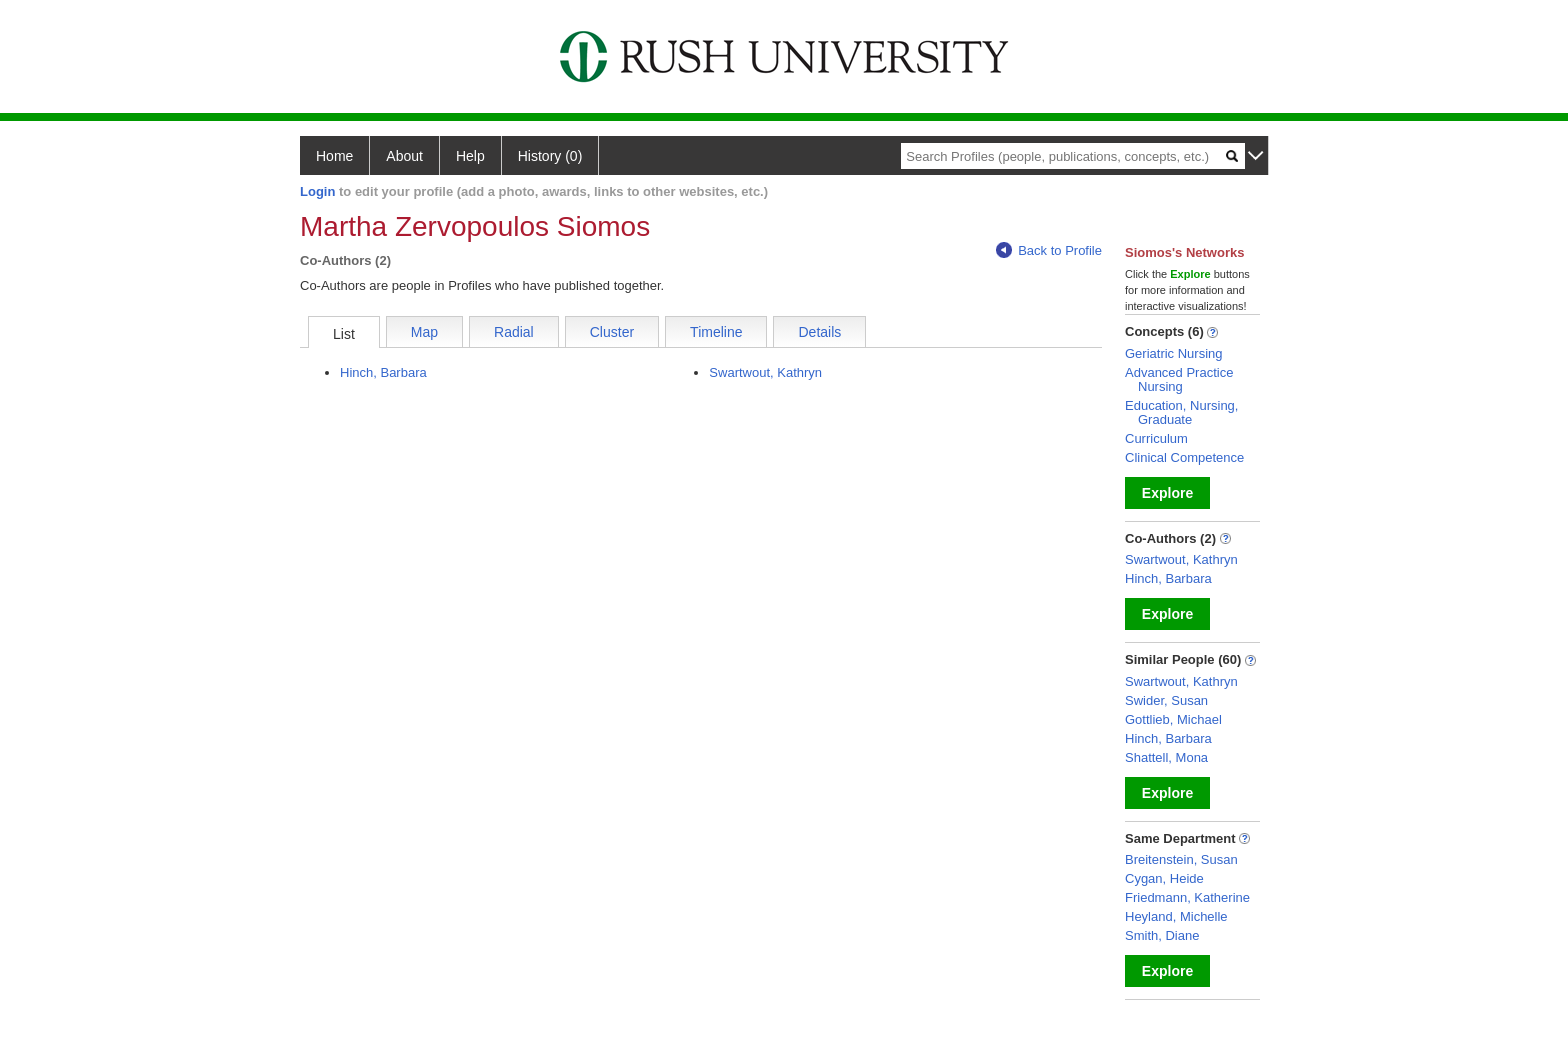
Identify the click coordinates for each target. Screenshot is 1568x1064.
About (404, 156)
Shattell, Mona (1166, 757)
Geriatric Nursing (1174, 353)
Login (317, 191)
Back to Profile (1049, 250)
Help (470, 156)
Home (334, 156)
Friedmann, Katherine (1187, 897)
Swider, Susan (1166, 700)
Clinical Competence (1184, 457)
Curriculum (1156, 438)
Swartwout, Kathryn (765, 372)
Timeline (716, 332)
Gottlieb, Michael (1173, 719)
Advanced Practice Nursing (1179, 379)
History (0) (550, 156)
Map (424, 332)
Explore (1167, 493)
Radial (514, 332)
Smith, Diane (1162, 935)
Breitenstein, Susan (1181, 859)
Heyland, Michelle (1176, 916)
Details (819, 332)
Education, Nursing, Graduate (1181, 412)
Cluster (612, 332)
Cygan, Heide (1164, 878)
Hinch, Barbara (383, 372)
